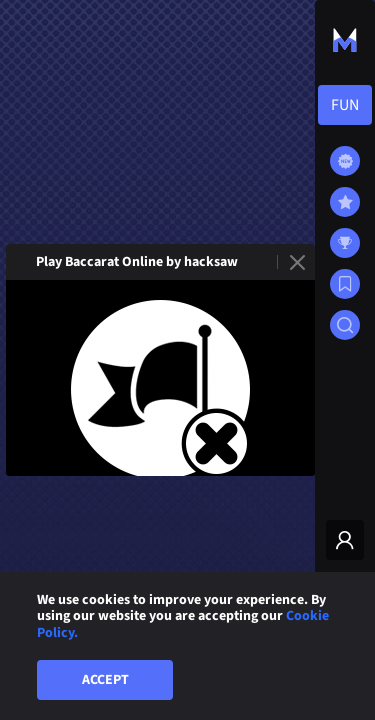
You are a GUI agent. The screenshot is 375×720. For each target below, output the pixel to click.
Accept (105, 680)
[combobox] (345, 105)
